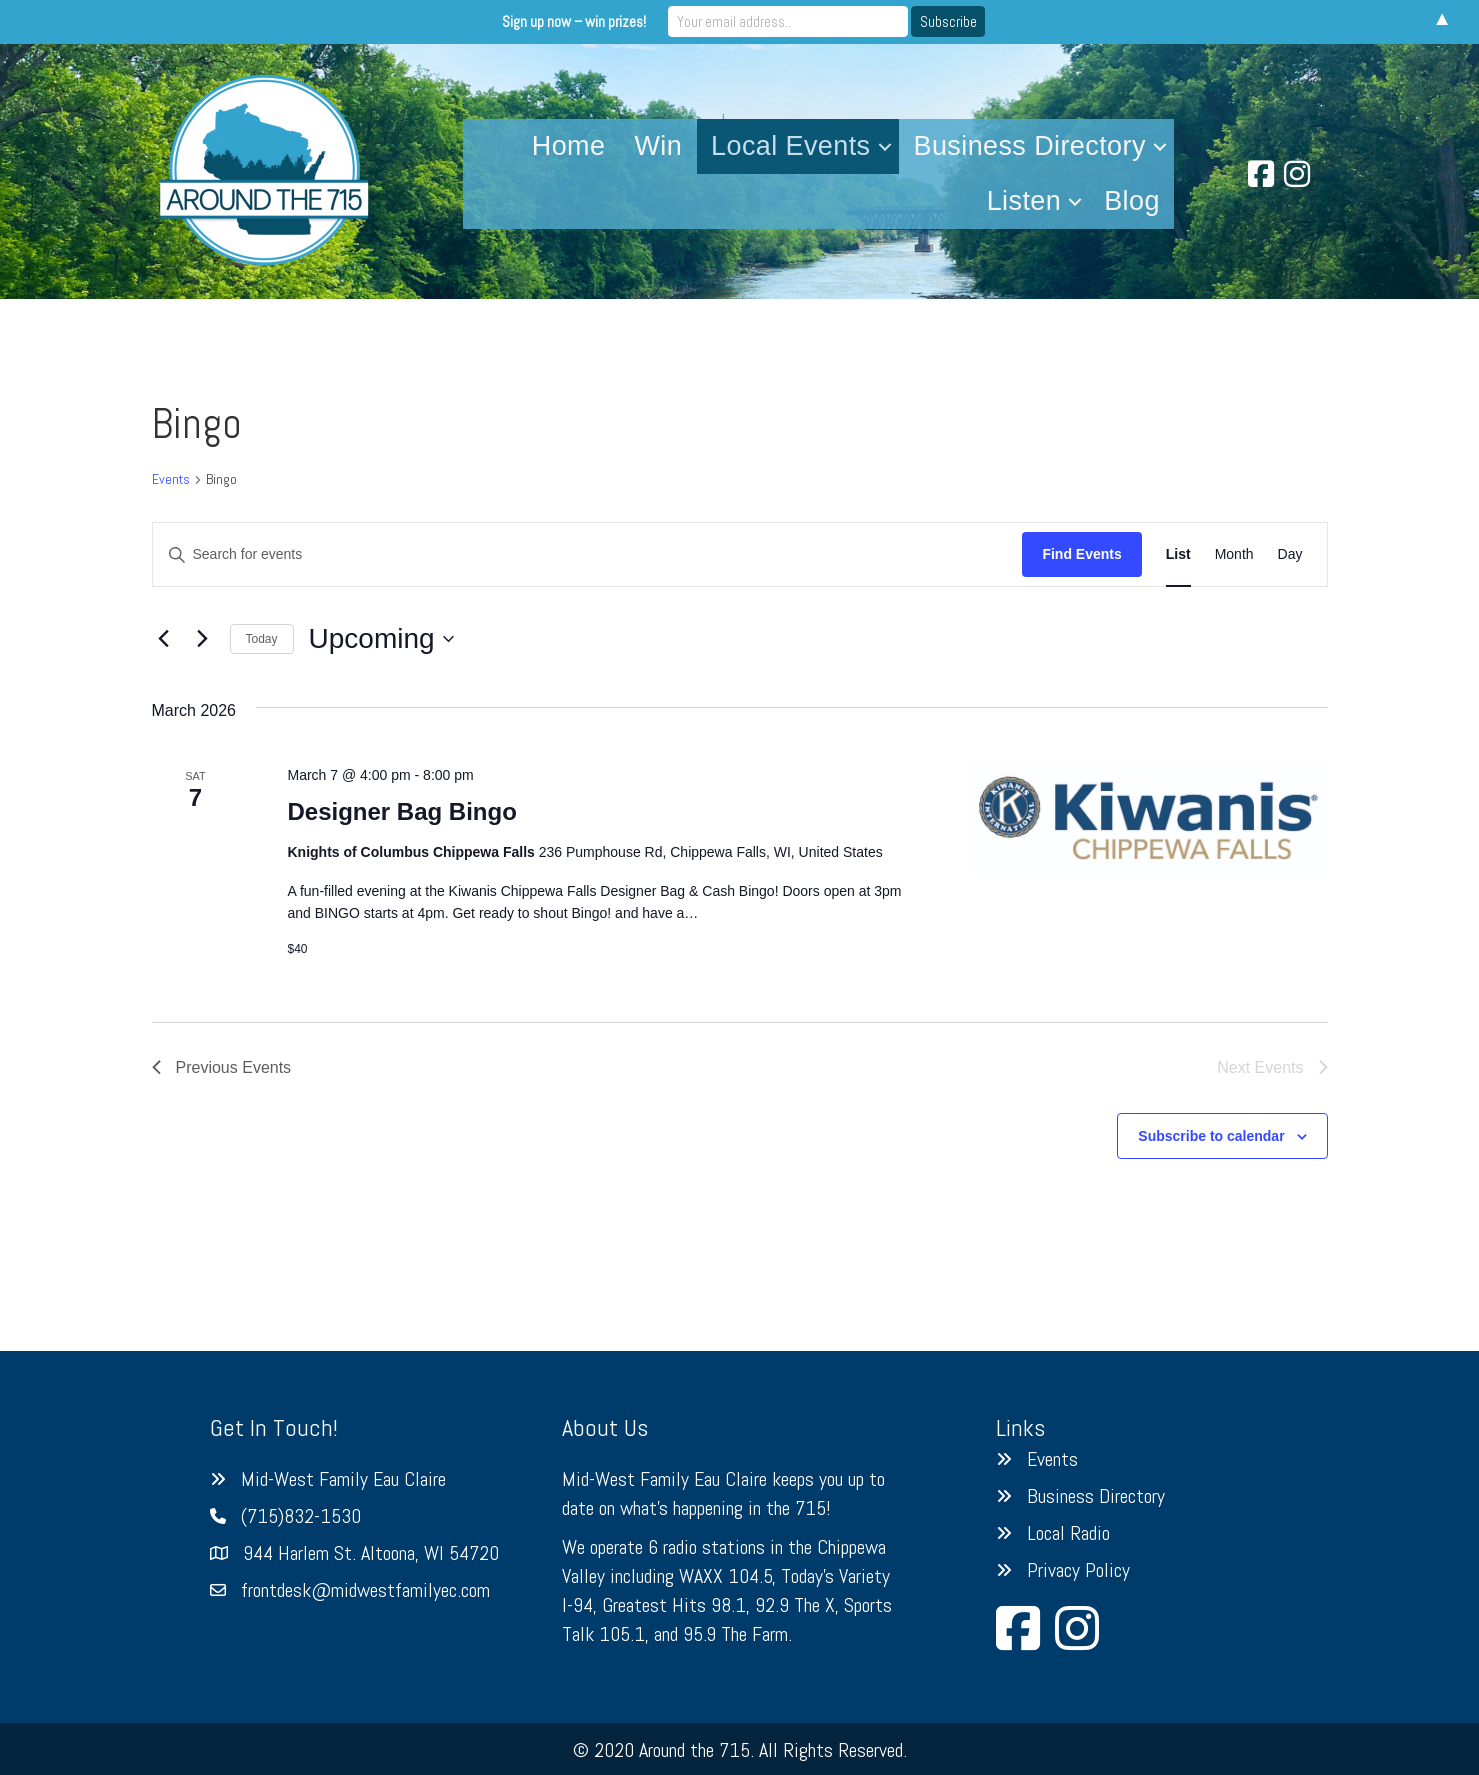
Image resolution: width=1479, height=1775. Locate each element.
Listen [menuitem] (1024, 201)
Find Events (1081, 554)
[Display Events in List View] (1178, 554)
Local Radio (1068, 1533)
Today (262, 639)
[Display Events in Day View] (1290, 554)
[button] (885, 146)
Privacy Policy (1078, 1570)
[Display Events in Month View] (1234, 554)
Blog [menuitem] (1132, 201)
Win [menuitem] (658, 146)
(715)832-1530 (301, 1516)
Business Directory (1096, 1496)
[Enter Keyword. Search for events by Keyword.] (588, 554)
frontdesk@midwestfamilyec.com (365, 1590)
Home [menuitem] (569, 146)
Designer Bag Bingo (401, 811)
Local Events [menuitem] (790, 146)
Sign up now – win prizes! (574, 21)
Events (171, 479)
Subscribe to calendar (1211, 1136)
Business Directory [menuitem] (1030, 146)
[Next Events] (203, 639)
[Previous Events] (164, 639)
